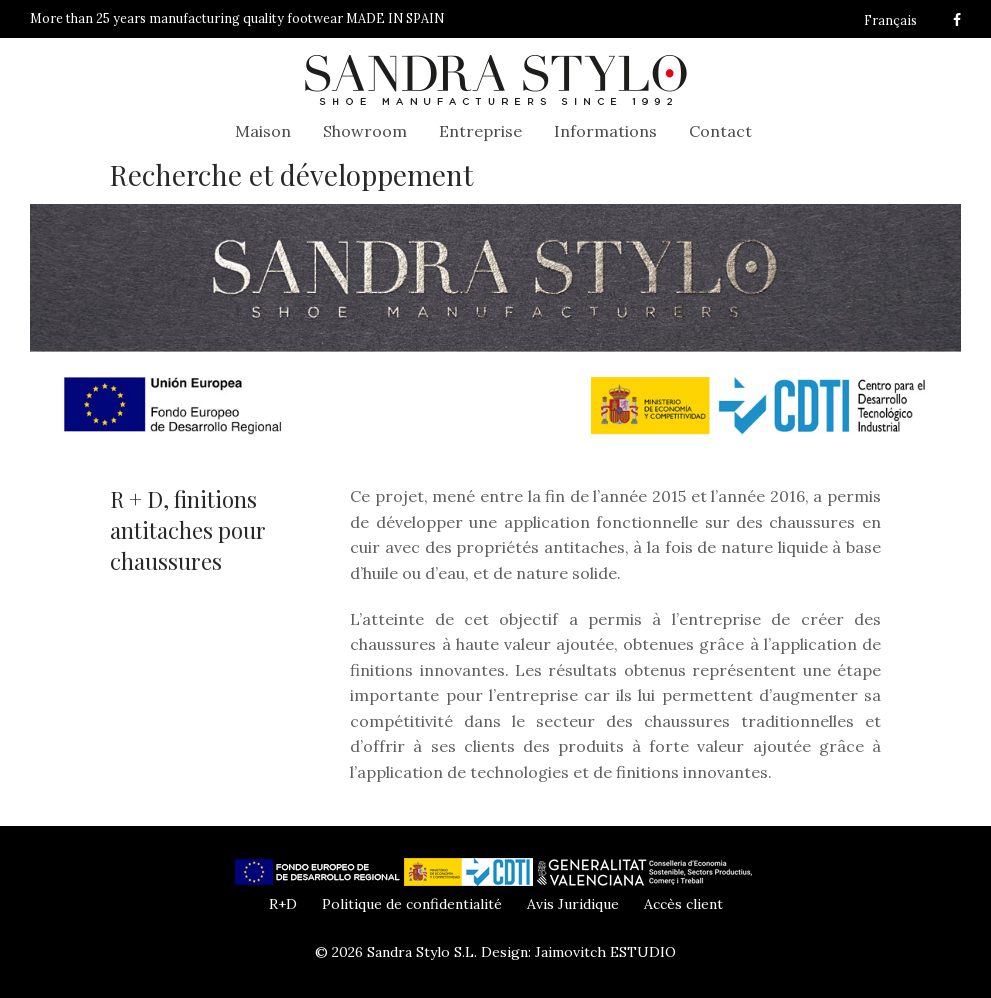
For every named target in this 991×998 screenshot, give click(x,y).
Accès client (683, 904)
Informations (605, 131)
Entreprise (480, 131)
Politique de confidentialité (412, 904)
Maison (263, 131)
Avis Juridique (573, 904)
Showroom (365, 131)
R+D (283, 904)
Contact (720, 131)
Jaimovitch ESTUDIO (605, 952)
